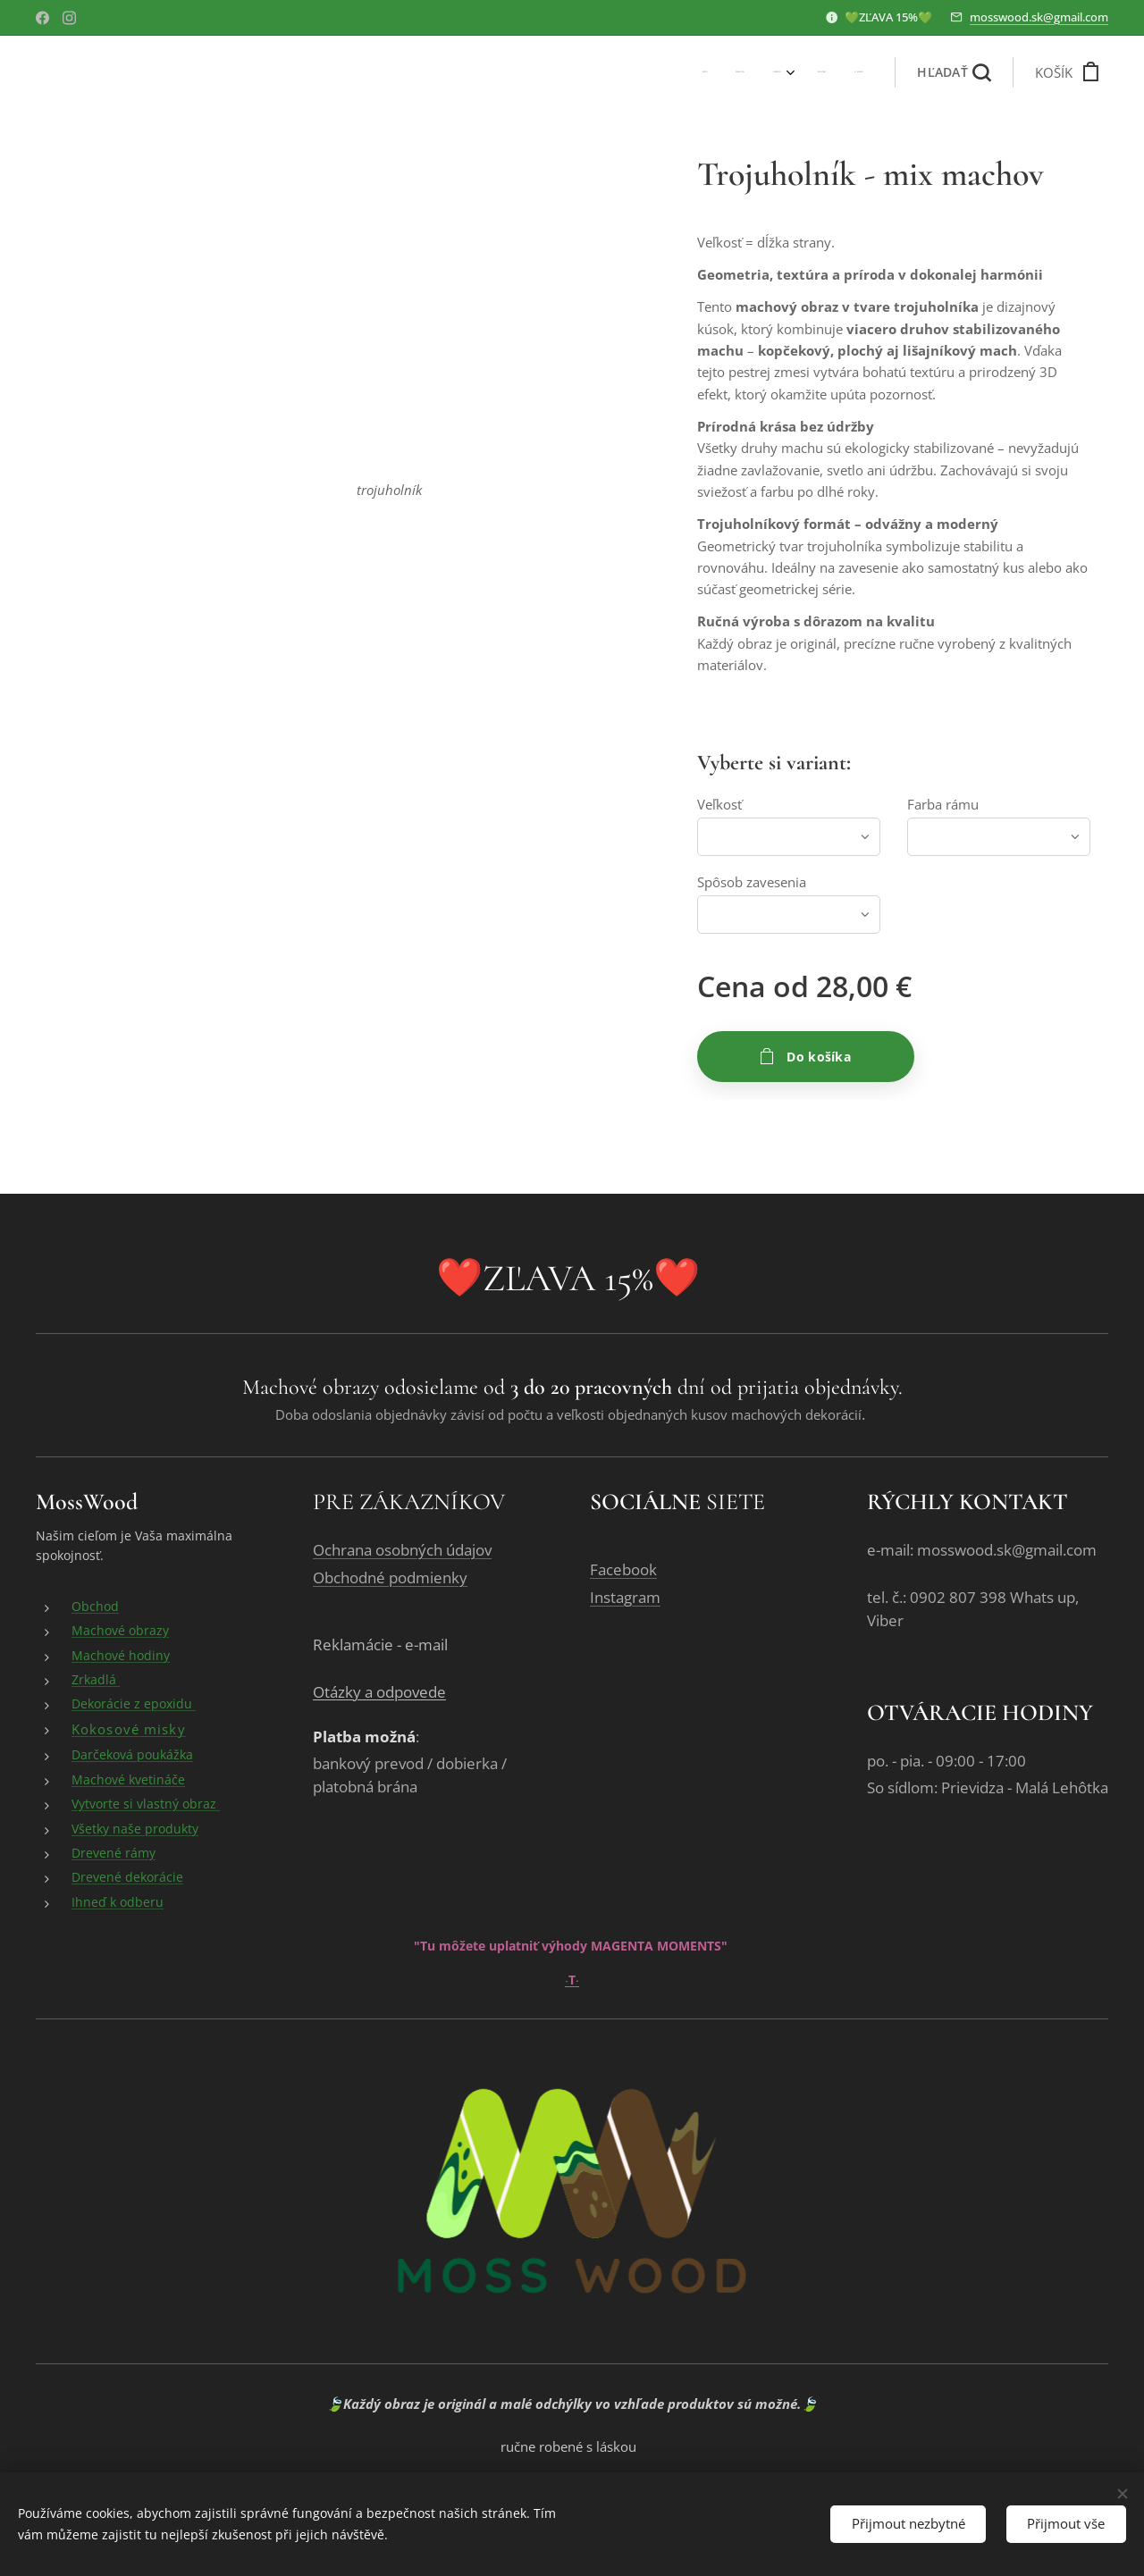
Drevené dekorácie (127, 1877)
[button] (954, 72)
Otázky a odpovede (379, 1692)
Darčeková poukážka (132, 1755)
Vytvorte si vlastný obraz (146, 1804)
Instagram (625, 1597)
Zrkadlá (96, 1679)
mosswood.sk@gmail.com (1039, 17)
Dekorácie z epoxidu (134, 1704)
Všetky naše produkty (135, 1828)
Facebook (623, 1569)
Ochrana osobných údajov (402, 1550)
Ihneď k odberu (118, 1901)
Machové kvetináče (128, 1779)
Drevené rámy (114, 1852)
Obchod (95, 1606)
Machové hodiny (121, 1655)
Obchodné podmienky (390, 1577)
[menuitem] (744, 72)
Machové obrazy (120, 1631)
